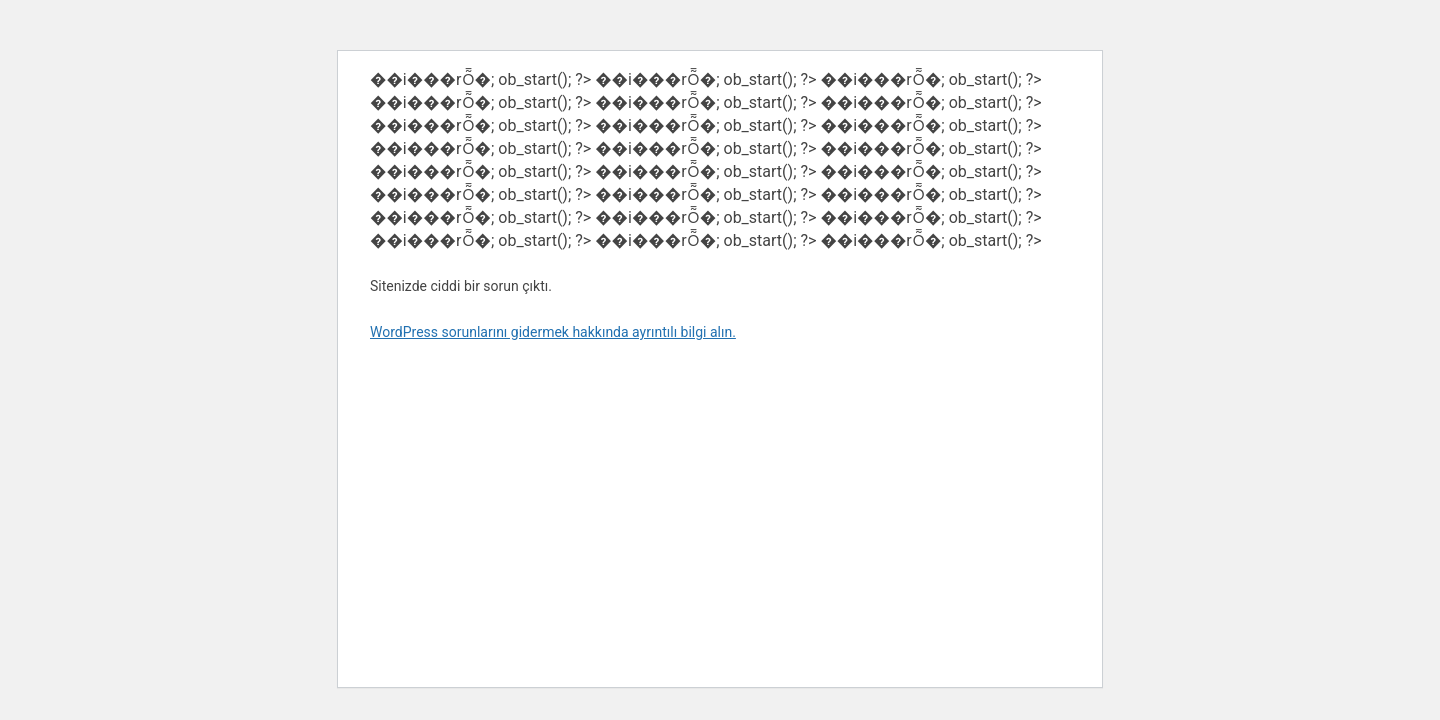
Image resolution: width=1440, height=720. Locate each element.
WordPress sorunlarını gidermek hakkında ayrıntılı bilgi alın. (553, 332)
